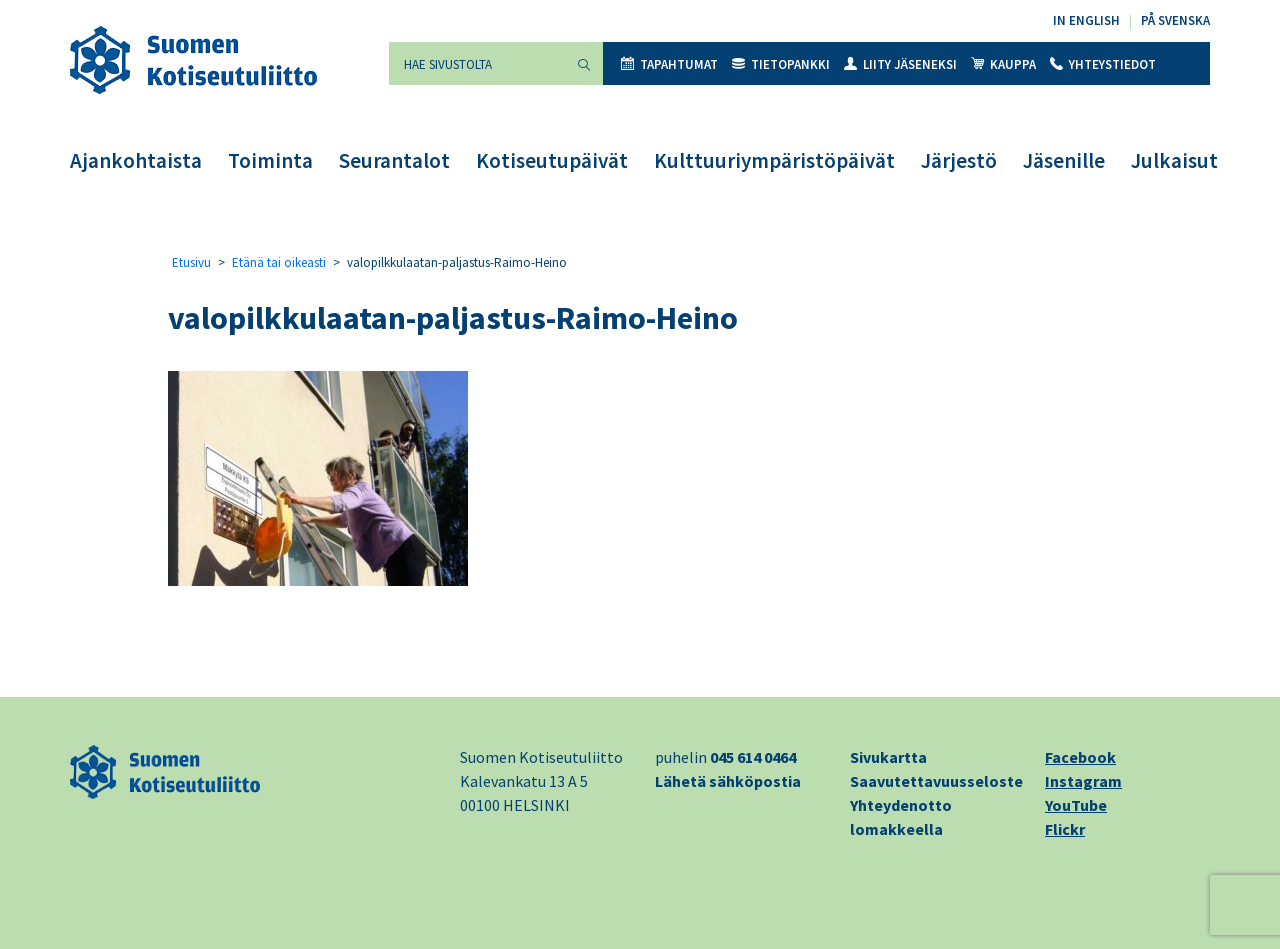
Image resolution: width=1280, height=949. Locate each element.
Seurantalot (394, 160)
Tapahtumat (669, 64)
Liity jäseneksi (900, 64)
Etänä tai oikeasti (279, 262)
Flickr (1065, 829)
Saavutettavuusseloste (936, 781)
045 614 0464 (753, 757)
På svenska (1175, 20)
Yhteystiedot (1103, 64)
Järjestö (959, 160)
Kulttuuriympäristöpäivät (774, 160)
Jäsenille (1064, 160)
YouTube (1076, 805)
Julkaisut (1174, 160)
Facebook (1080, 757)
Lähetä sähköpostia (728, 781)
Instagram (1083, 781)
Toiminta (270, 160)
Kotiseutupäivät (552, 160)
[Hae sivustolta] (477, 63)
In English (1086, 20)
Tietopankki (781, 64)
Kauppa (1003, 64)
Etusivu (191, 262)
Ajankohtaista (136, 160)
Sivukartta (888, 757)
